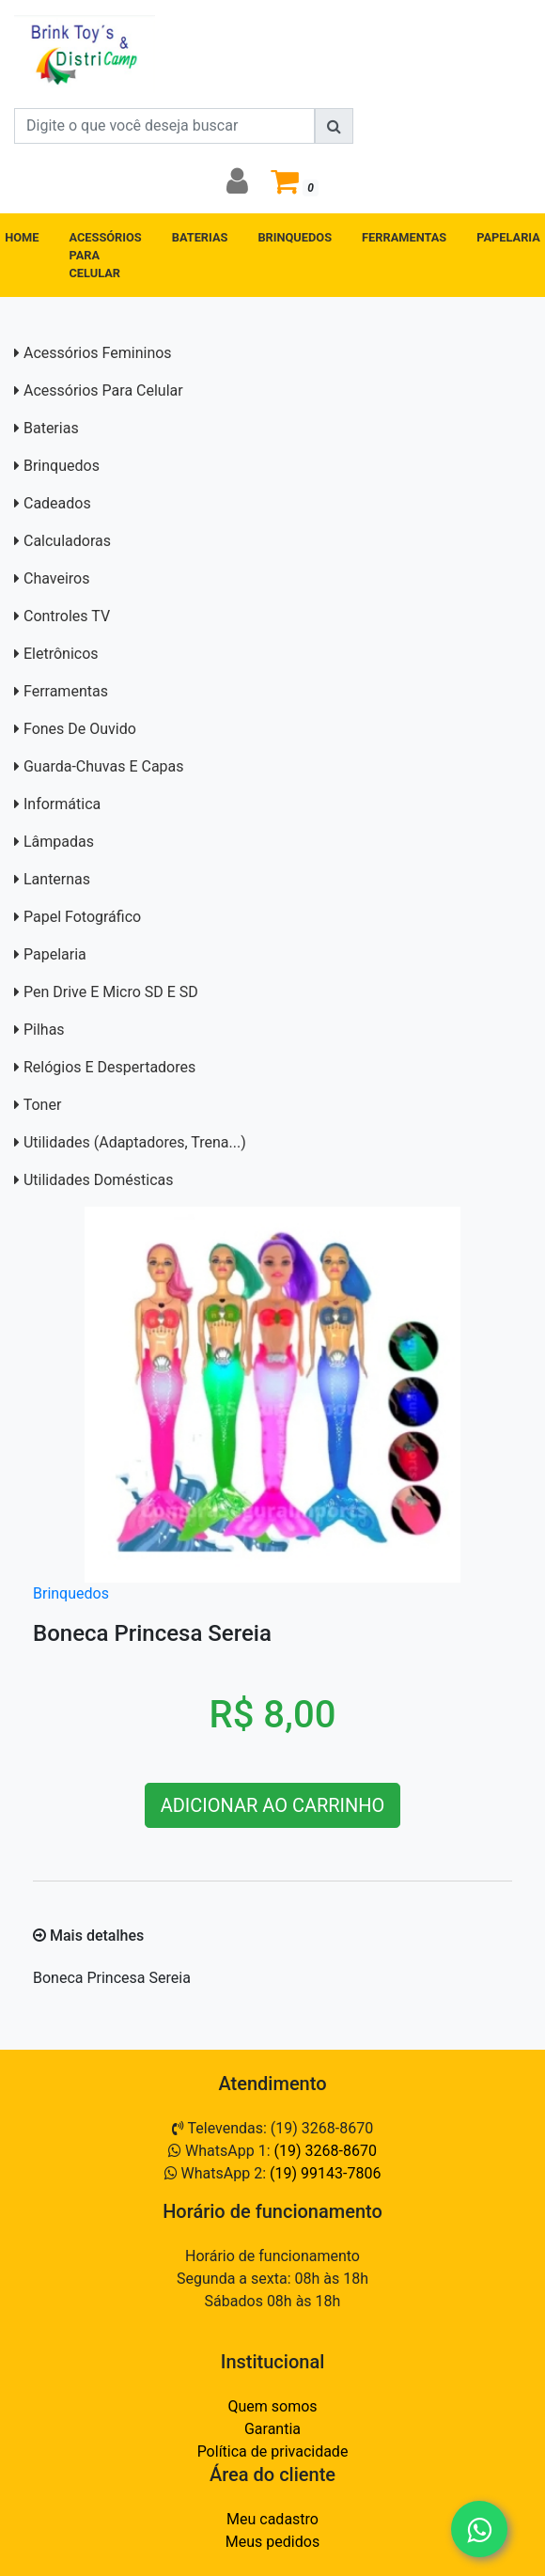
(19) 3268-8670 (325, 2151)
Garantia (272, 2429)
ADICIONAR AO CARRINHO (273, 1805)
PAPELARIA (508, 237)
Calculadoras (67, 541)
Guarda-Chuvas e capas (103, 766)
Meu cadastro (272, 2519)
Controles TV (66, 616)
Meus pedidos (272, 2542)
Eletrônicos (61, 654)
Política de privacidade (273, 2451)
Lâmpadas (58, 842)
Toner (42, 1105)
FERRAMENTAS (404, 237)
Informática (62, 804)
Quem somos (272, 2406)
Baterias (51, 428)
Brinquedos (61, 466)
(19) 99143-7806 (325, 2173)
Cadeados (57, 503)
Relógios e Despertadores (109, 1067)
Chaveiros (56, 578)
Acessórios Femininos (97, 353)
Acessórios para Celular (103, 390)
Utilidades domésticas (98, 1180)
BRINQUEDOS (294, 237)
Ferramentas (65, 691)
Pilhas (44, 1029)
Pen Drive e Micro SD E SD (110, 992)
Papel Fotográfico (82, 917)
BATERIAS (200, 237)
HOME (22, 237)
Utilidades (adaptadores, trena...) (134, 1142)
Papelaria (54, 954)
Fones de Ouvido (79, 729)
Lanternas (56, 879)
